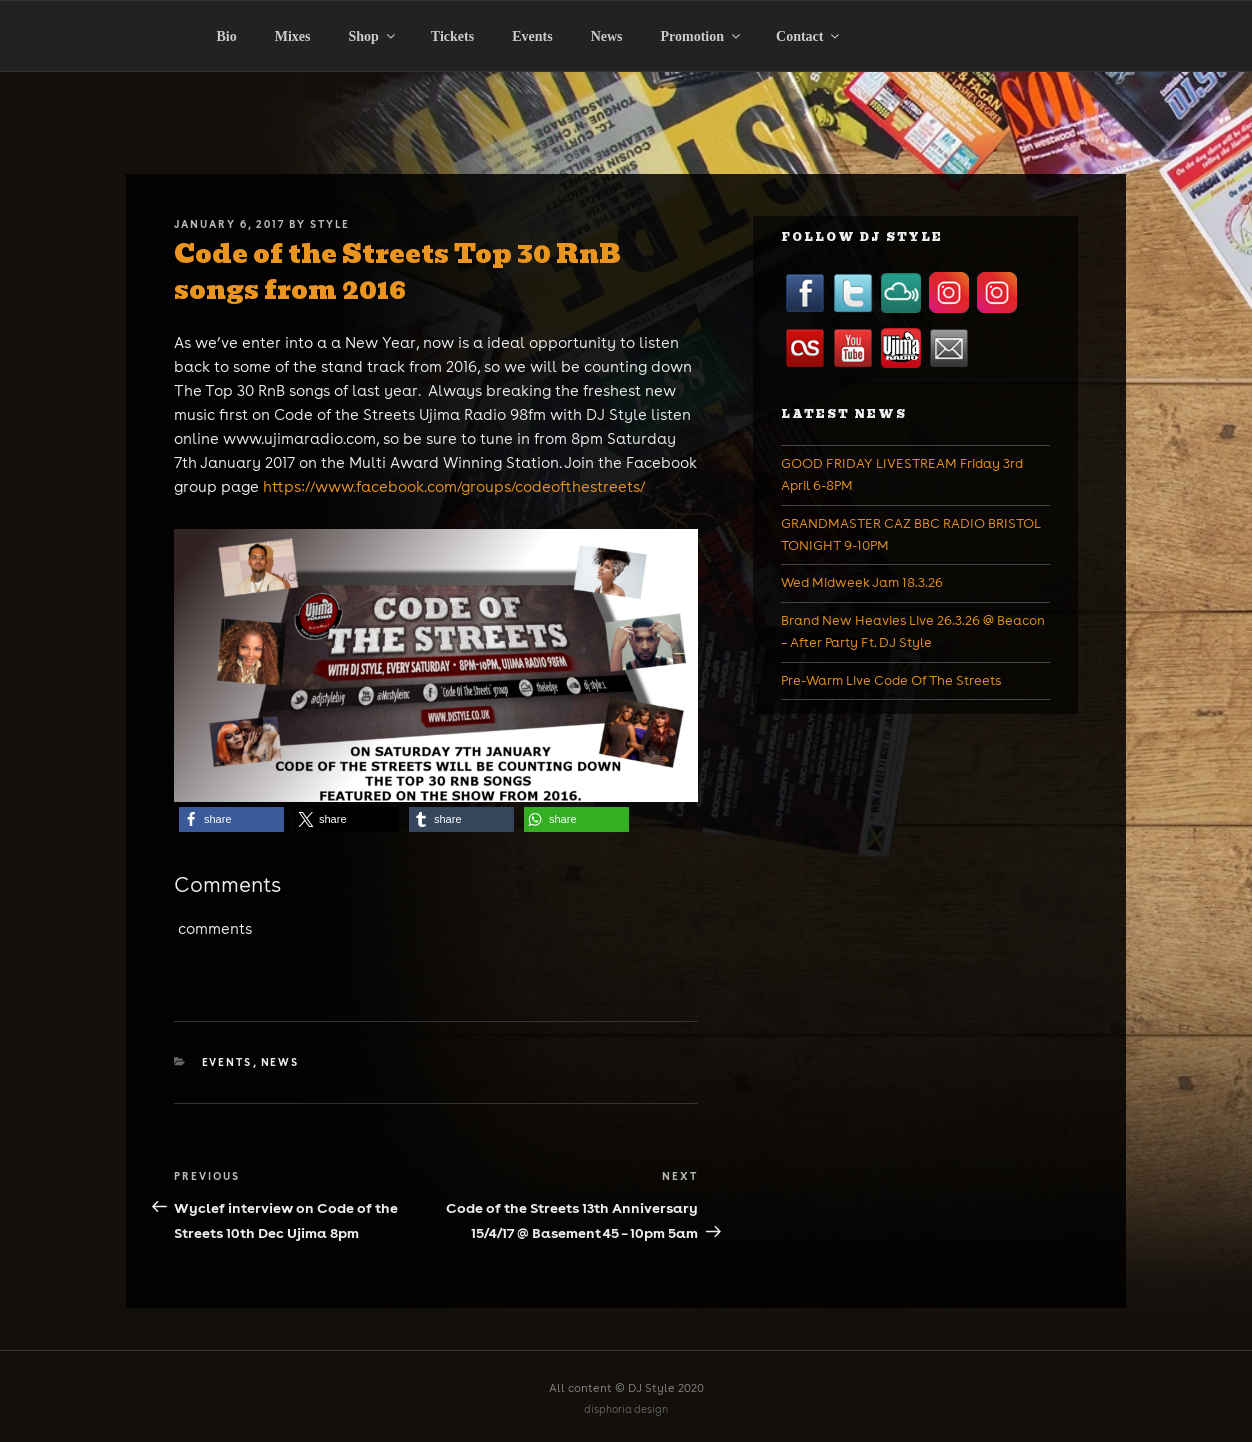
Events (532, 36)
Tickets (452, 36)
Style (330, 224)
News (607, 36)
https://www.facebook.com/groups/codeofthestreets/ (454, 486)
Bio (227, 36)
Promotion (702, 36)
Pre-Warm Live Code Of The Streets (891, 680)
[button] (231, 819)
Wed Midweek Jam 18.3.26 (862, 582)
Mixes (293, 36)
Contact (809, 36)
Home (131, 78)
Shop (373, 36)
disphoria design (626, 1409)
